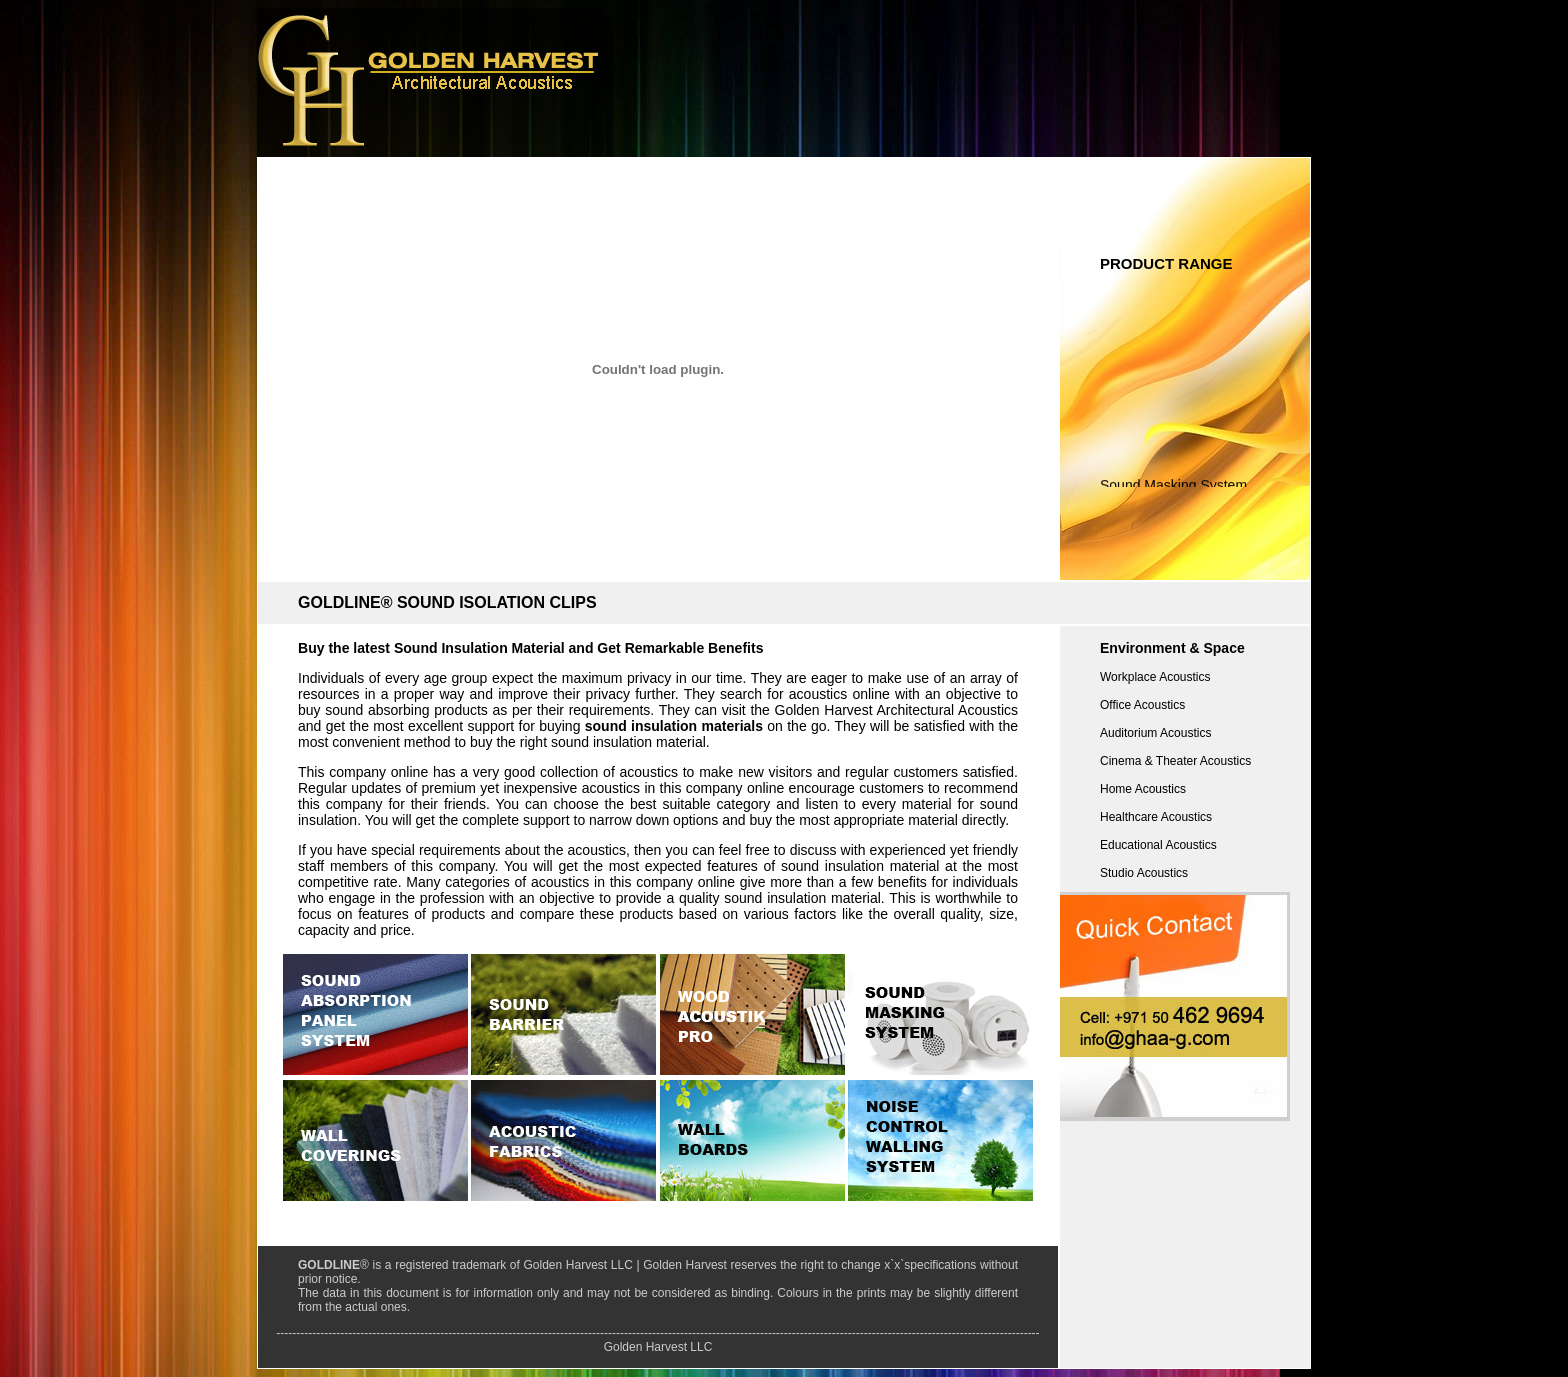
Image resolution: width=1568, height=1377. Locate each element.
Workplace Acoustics (1155, 677)
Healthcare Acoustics (1156, 817)
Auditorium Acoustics (1155, 733)
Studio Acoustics (1144, 873)
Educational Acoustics (1158, 845)
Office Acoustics (1142, 705)
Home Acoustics (1143, 789)
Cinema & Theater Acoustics (1175, 761)
